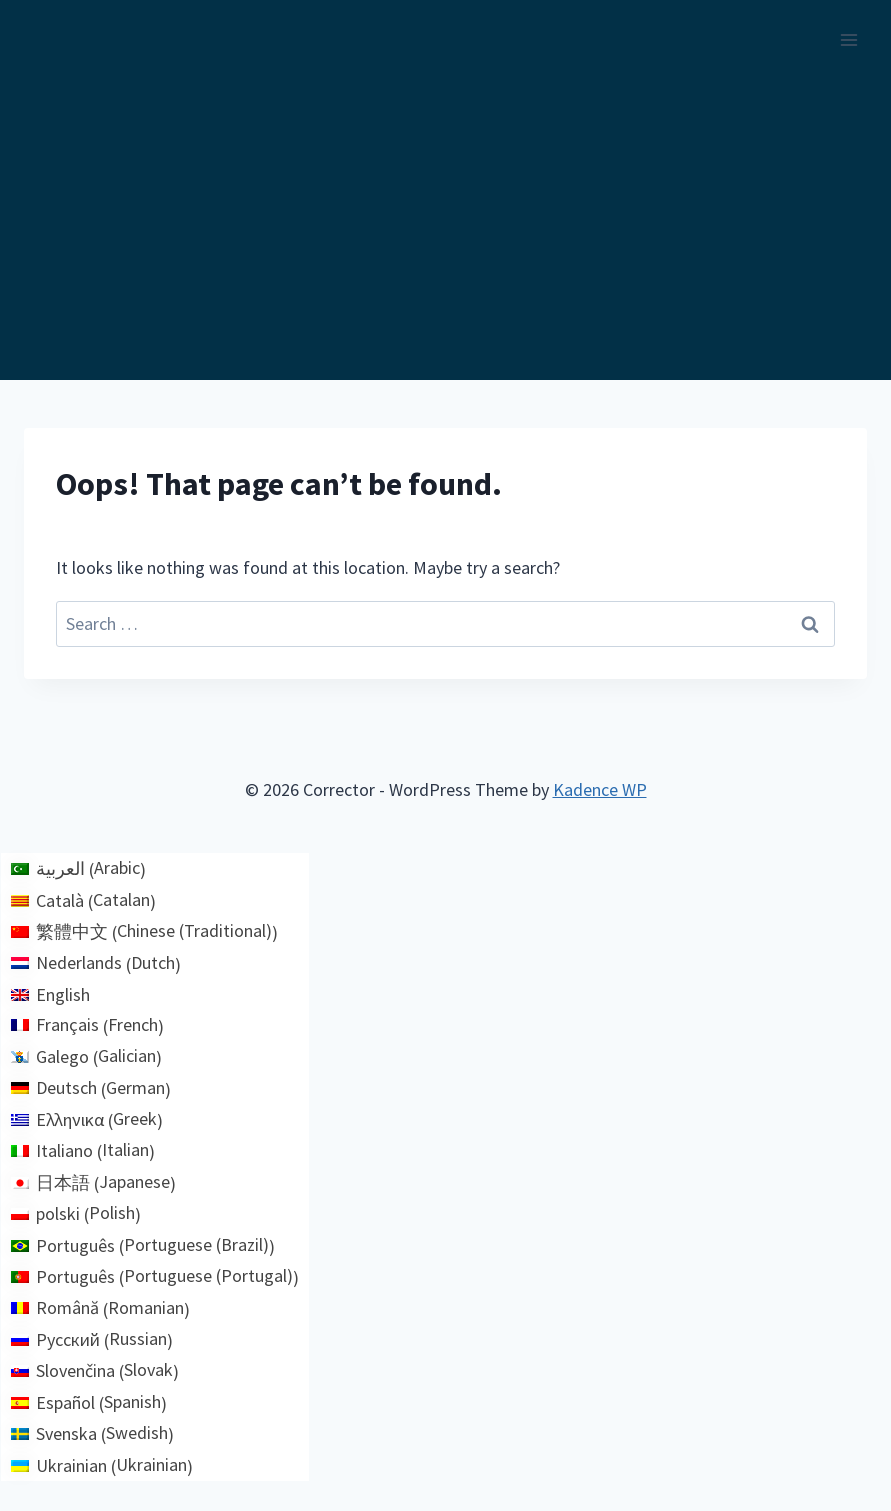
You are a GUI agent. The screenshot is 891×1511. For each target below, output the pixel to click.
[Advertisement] (445, 230)
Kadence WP (600, 789)
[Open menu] (848, 39)
